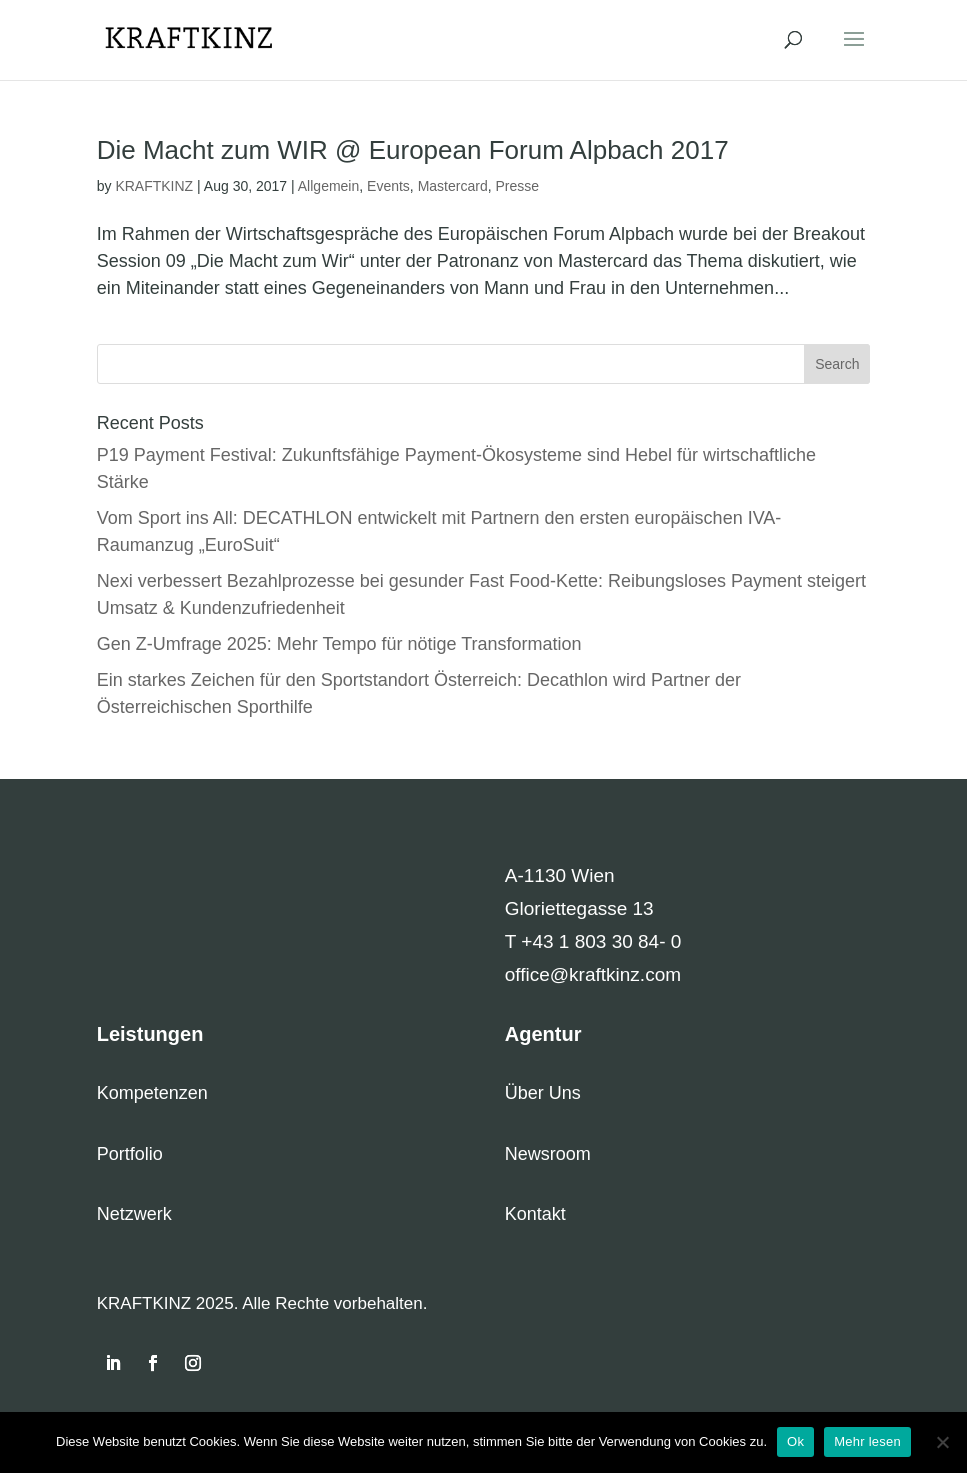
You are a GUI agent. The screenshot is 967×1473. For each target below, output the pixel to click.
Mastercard (453, 186)
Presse (517, 186)
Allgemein (328, 186)
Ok (795, 1441)
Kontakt (535, 1214)
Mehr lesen (867, 1441)
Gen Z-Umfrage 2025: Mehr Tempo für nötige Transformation (339, 644)
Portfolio (130, 1154)
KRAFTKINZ (154, 186)
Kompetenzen (152, 1093)
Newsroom (548, 1154)
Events (388, 186)
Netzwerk (134, 1214)
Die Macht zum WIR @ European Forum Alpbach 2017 (413, 150)
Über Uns (543, 1093)
